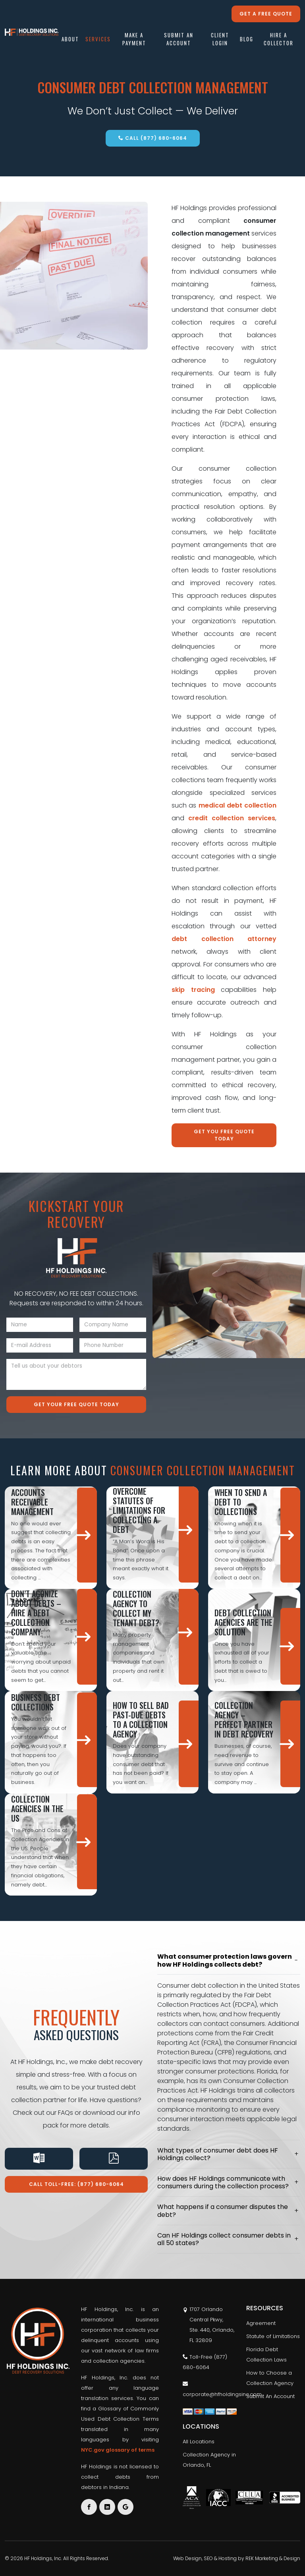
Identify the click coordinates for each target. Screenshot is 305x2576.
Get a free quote (265, 14)
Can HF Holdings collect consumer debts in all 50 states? (224, 2239)
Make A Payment (134, 40)
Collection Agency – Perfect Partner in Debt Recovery (243, 1719)
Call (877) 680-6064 (152, 138)
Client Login (220, 40)
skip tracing (193, 989)
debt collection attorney (224, 938)
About (70, 40)
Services (98, 40)
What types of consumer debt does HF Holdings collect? (217, 2154)
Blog (246, 40)
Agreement (261, 2323)
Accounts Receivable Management (32, 1501)
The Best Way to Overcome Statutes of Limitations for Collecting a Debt (140, 1505)
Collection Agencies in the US (37, 1808)
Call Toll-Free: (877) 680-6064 (76, 2184)
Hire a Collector (278, 40)
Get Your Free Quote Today (76, 1404)
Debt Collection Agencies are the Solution (243, 1622)
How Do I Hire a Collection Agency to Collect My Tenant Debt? (138, 1604)
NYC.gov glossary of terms (117, 2450)
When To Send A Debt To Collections (240, 1501)
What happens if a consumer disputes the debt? (222, 2210)
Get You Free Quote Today (224, 1135)
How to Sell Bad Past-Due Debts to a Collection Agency (141, 1719)
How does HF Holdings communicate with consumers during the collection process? (223, 2182)
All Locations (198, 2441)
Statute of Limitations (273, 2336)
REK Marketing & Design (272, 2558)
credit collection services (231, 818)
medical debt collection (238, 805)
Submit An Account (178, 40)
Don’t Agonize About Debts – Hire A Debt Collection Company (36, 1613)
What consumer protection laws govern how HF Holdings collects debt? (224, 1960)
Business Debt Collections (35, 1702)
